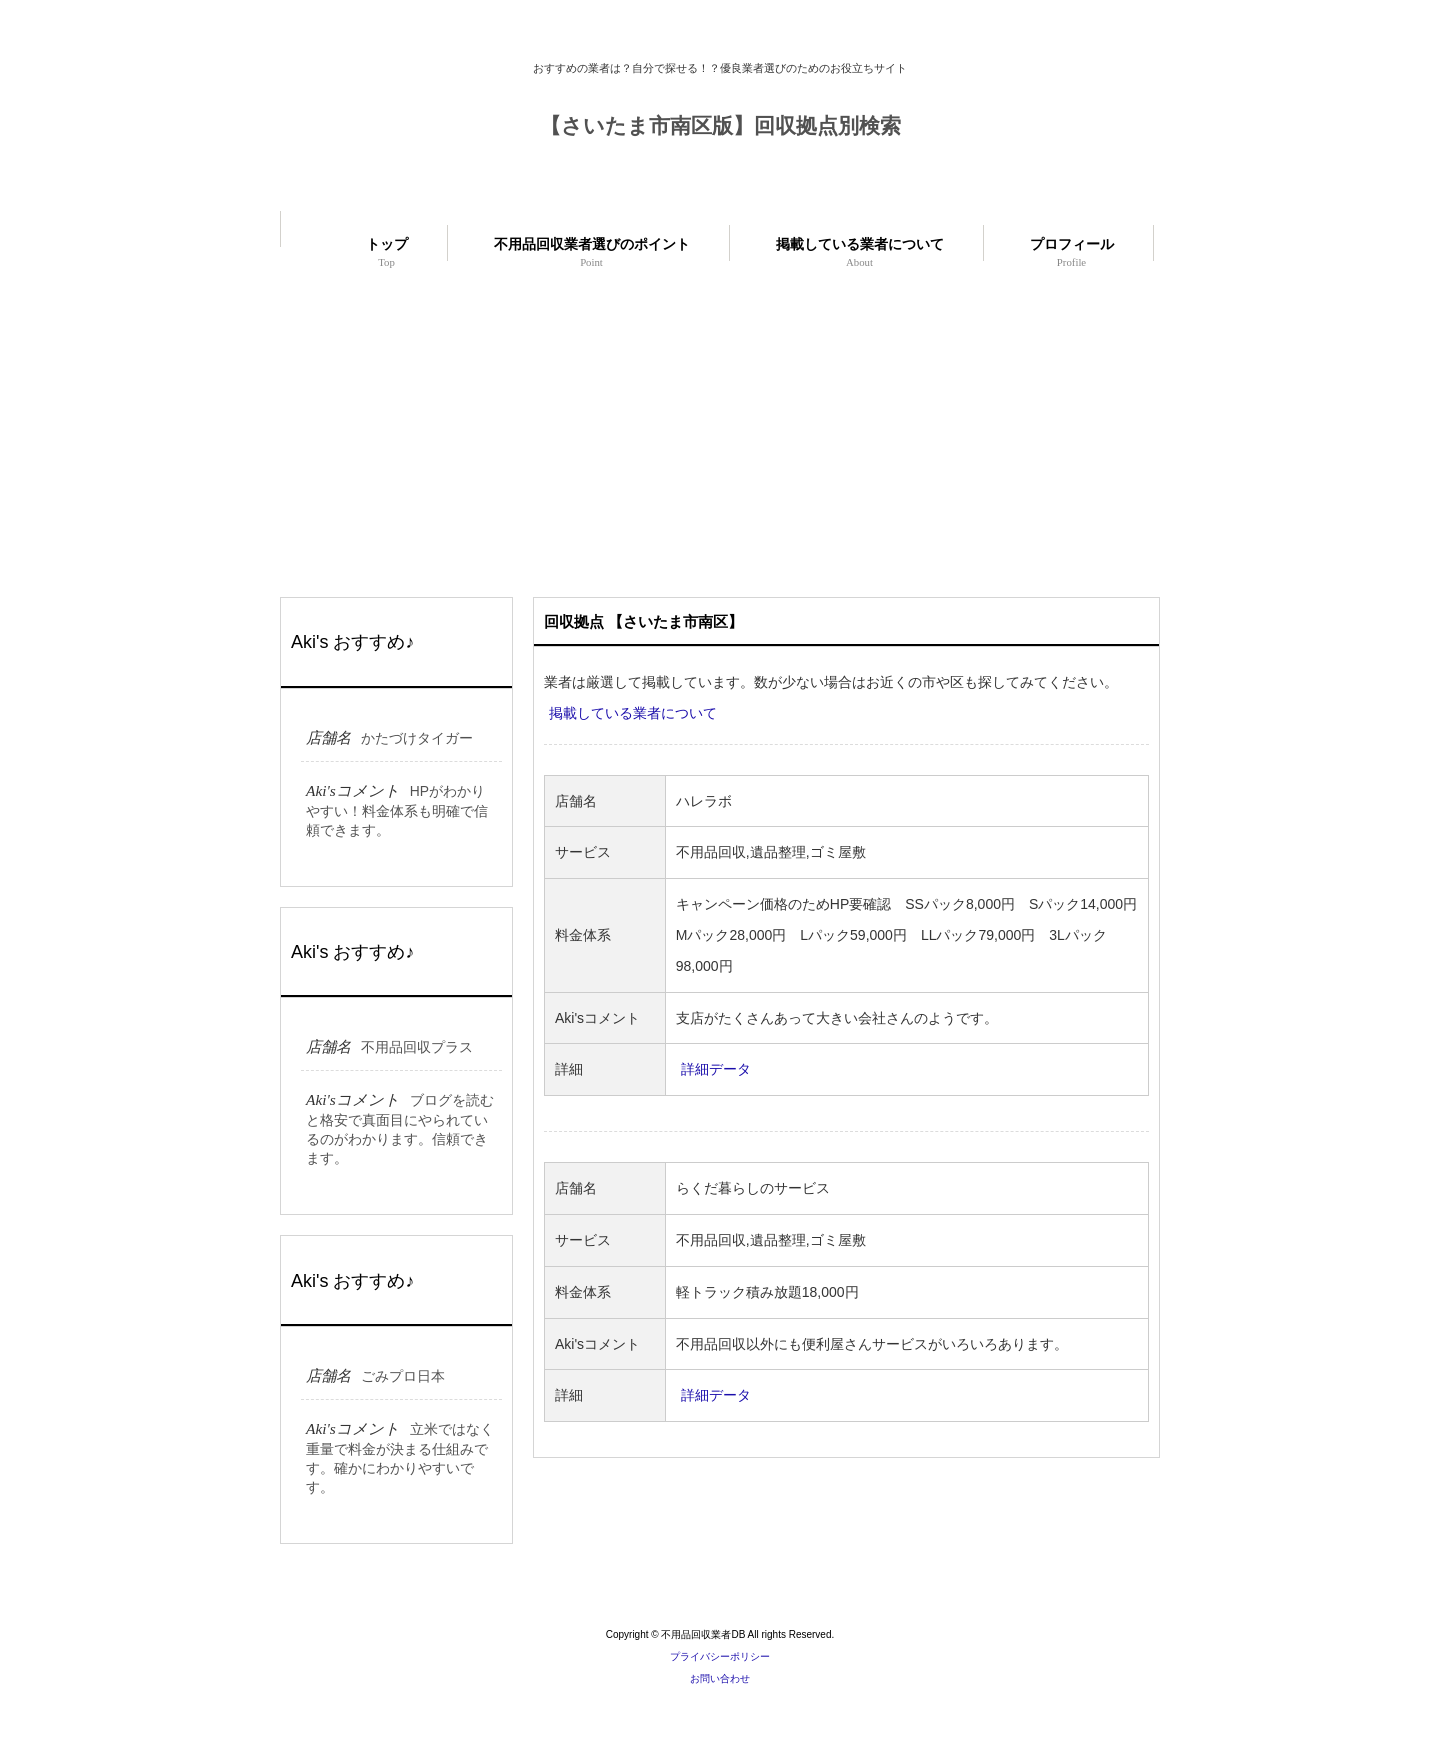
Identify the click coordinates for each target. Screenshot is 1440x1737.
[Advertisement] (720, 425)
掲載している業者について (633, 713)
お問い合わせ (720, 1678)
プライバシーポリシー (720, 1656)
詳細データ (716, 1069)
